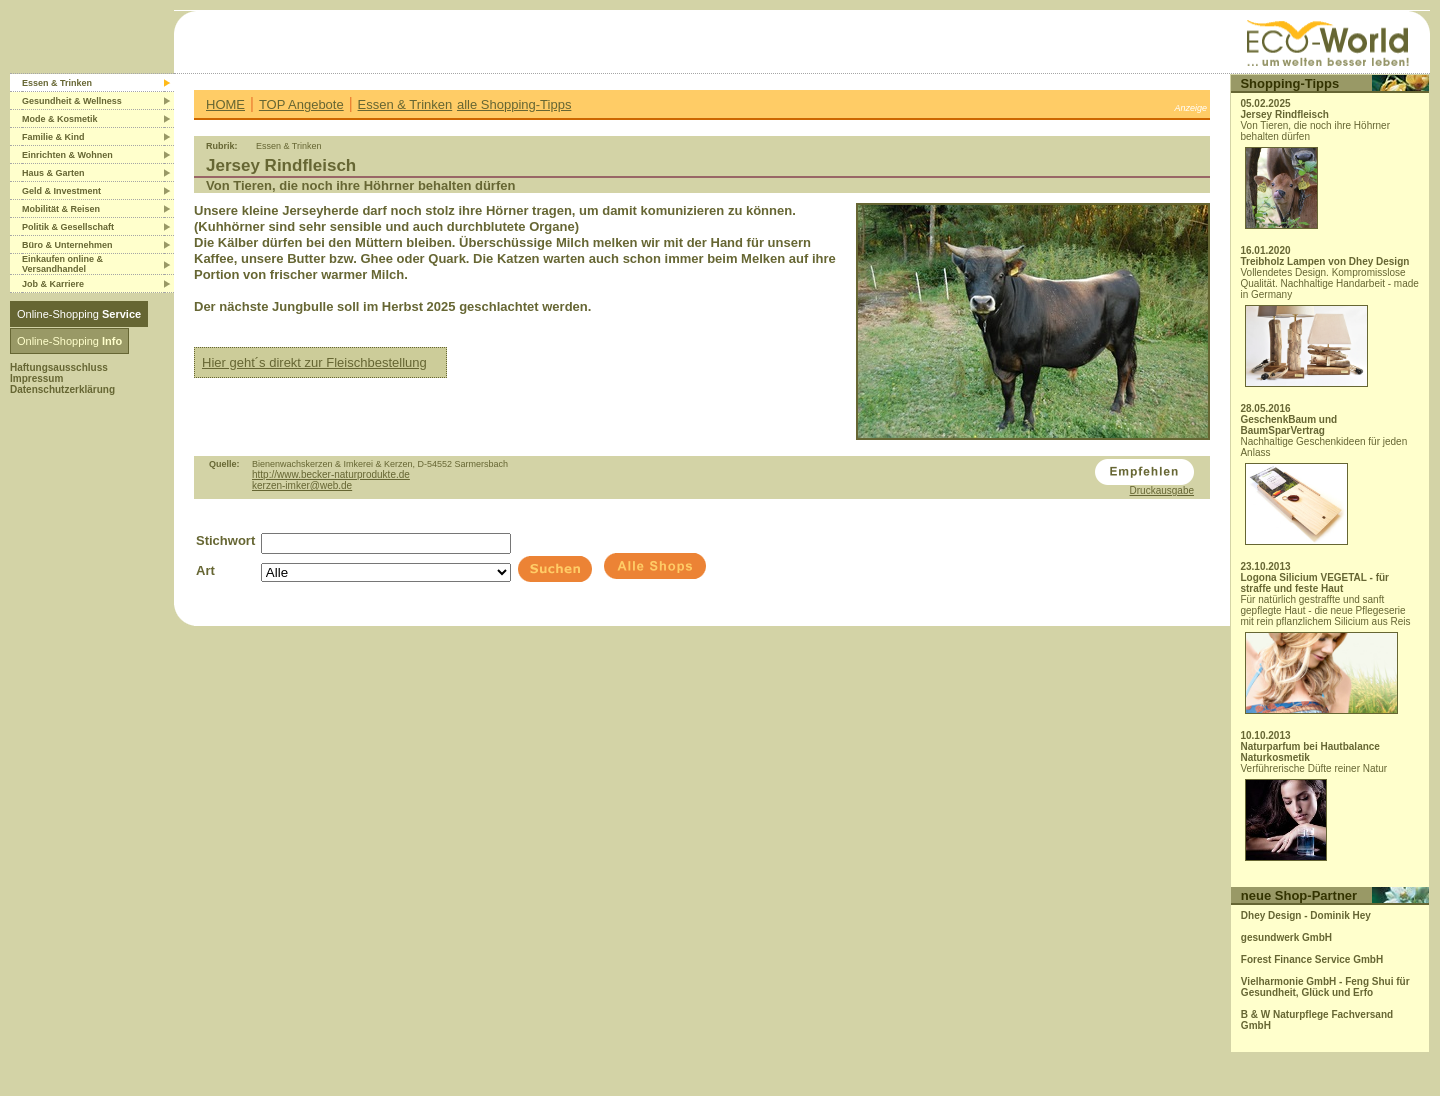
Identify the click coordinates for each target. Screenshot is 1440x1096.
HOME (225, 104)
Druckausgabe (1162, 490)
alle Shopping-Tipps (514, 104)
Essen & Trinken (405, 104)
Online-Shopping (79, 314)
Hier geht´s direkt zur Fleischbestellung (314, 362)
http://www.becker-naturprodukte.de (331, 474)
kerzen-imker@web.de (302, 485)
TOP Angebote (301, 104)
